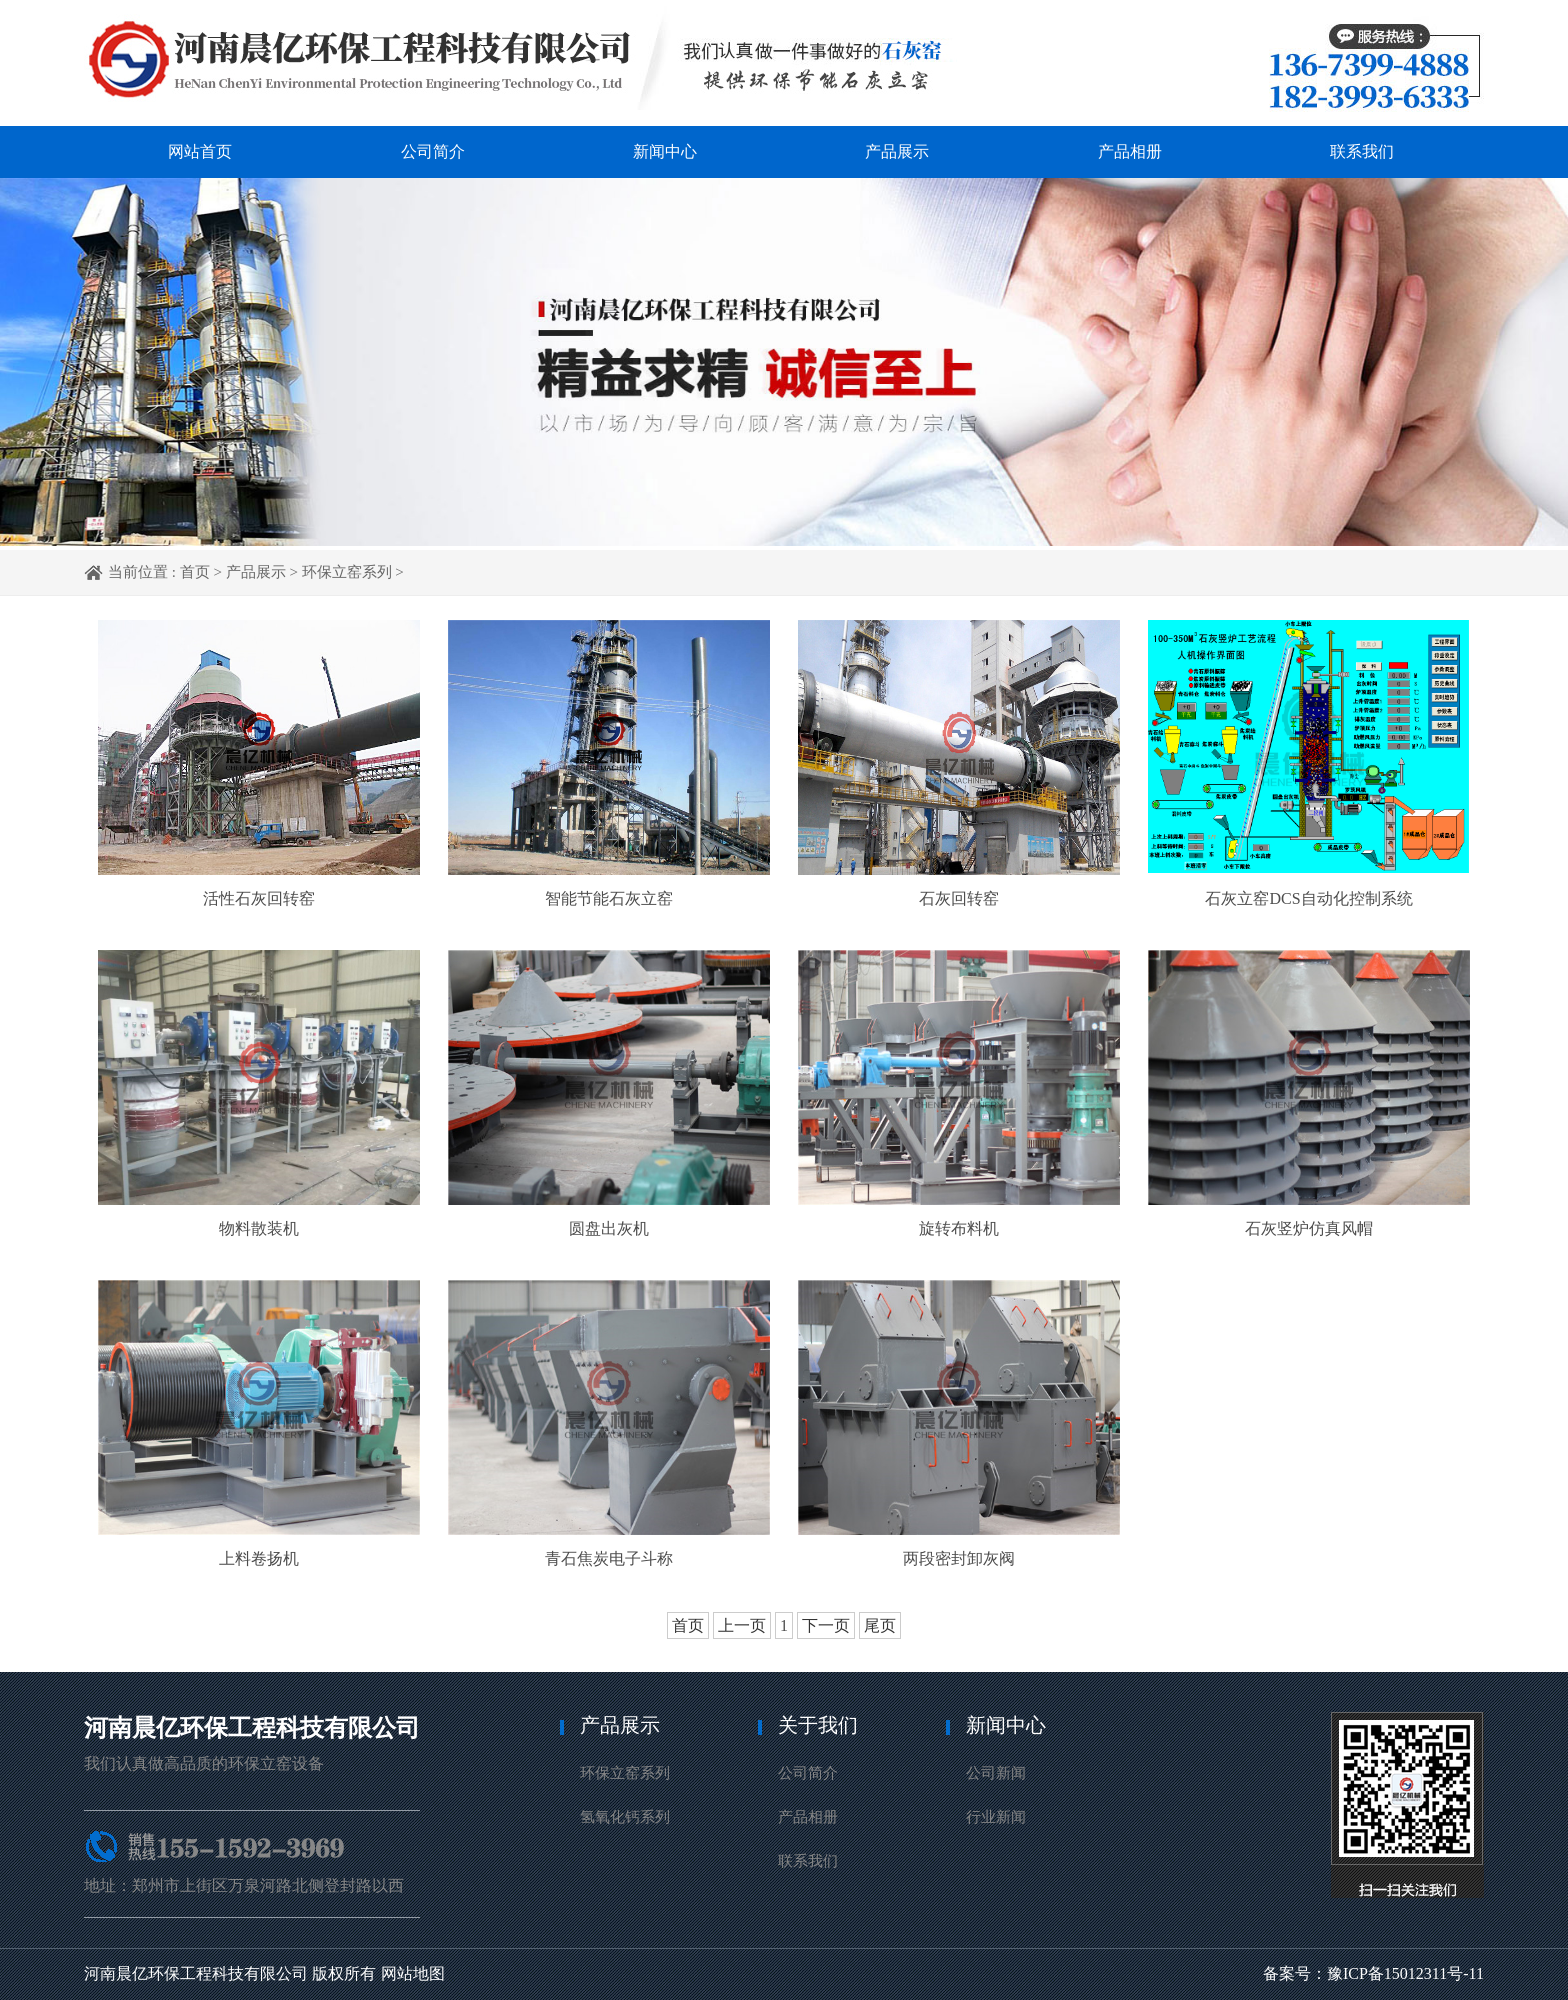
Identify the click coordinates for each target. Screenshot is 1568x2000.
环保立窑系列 (347, 572)
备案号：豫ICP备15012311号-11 (1373, 1973)
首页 (195, 572)
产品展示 (897, 151)
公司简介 (433, 151)
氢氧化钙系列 (625, 1817)
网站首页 (200, 151)
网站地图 (413, 1973)
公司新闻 (996, 1773)
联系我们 (1362, 151)
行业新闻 (996, 1817)
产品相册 (1130, 151)
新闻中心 (665, 151)
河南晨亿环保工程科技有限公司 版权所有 (230, 1973)
